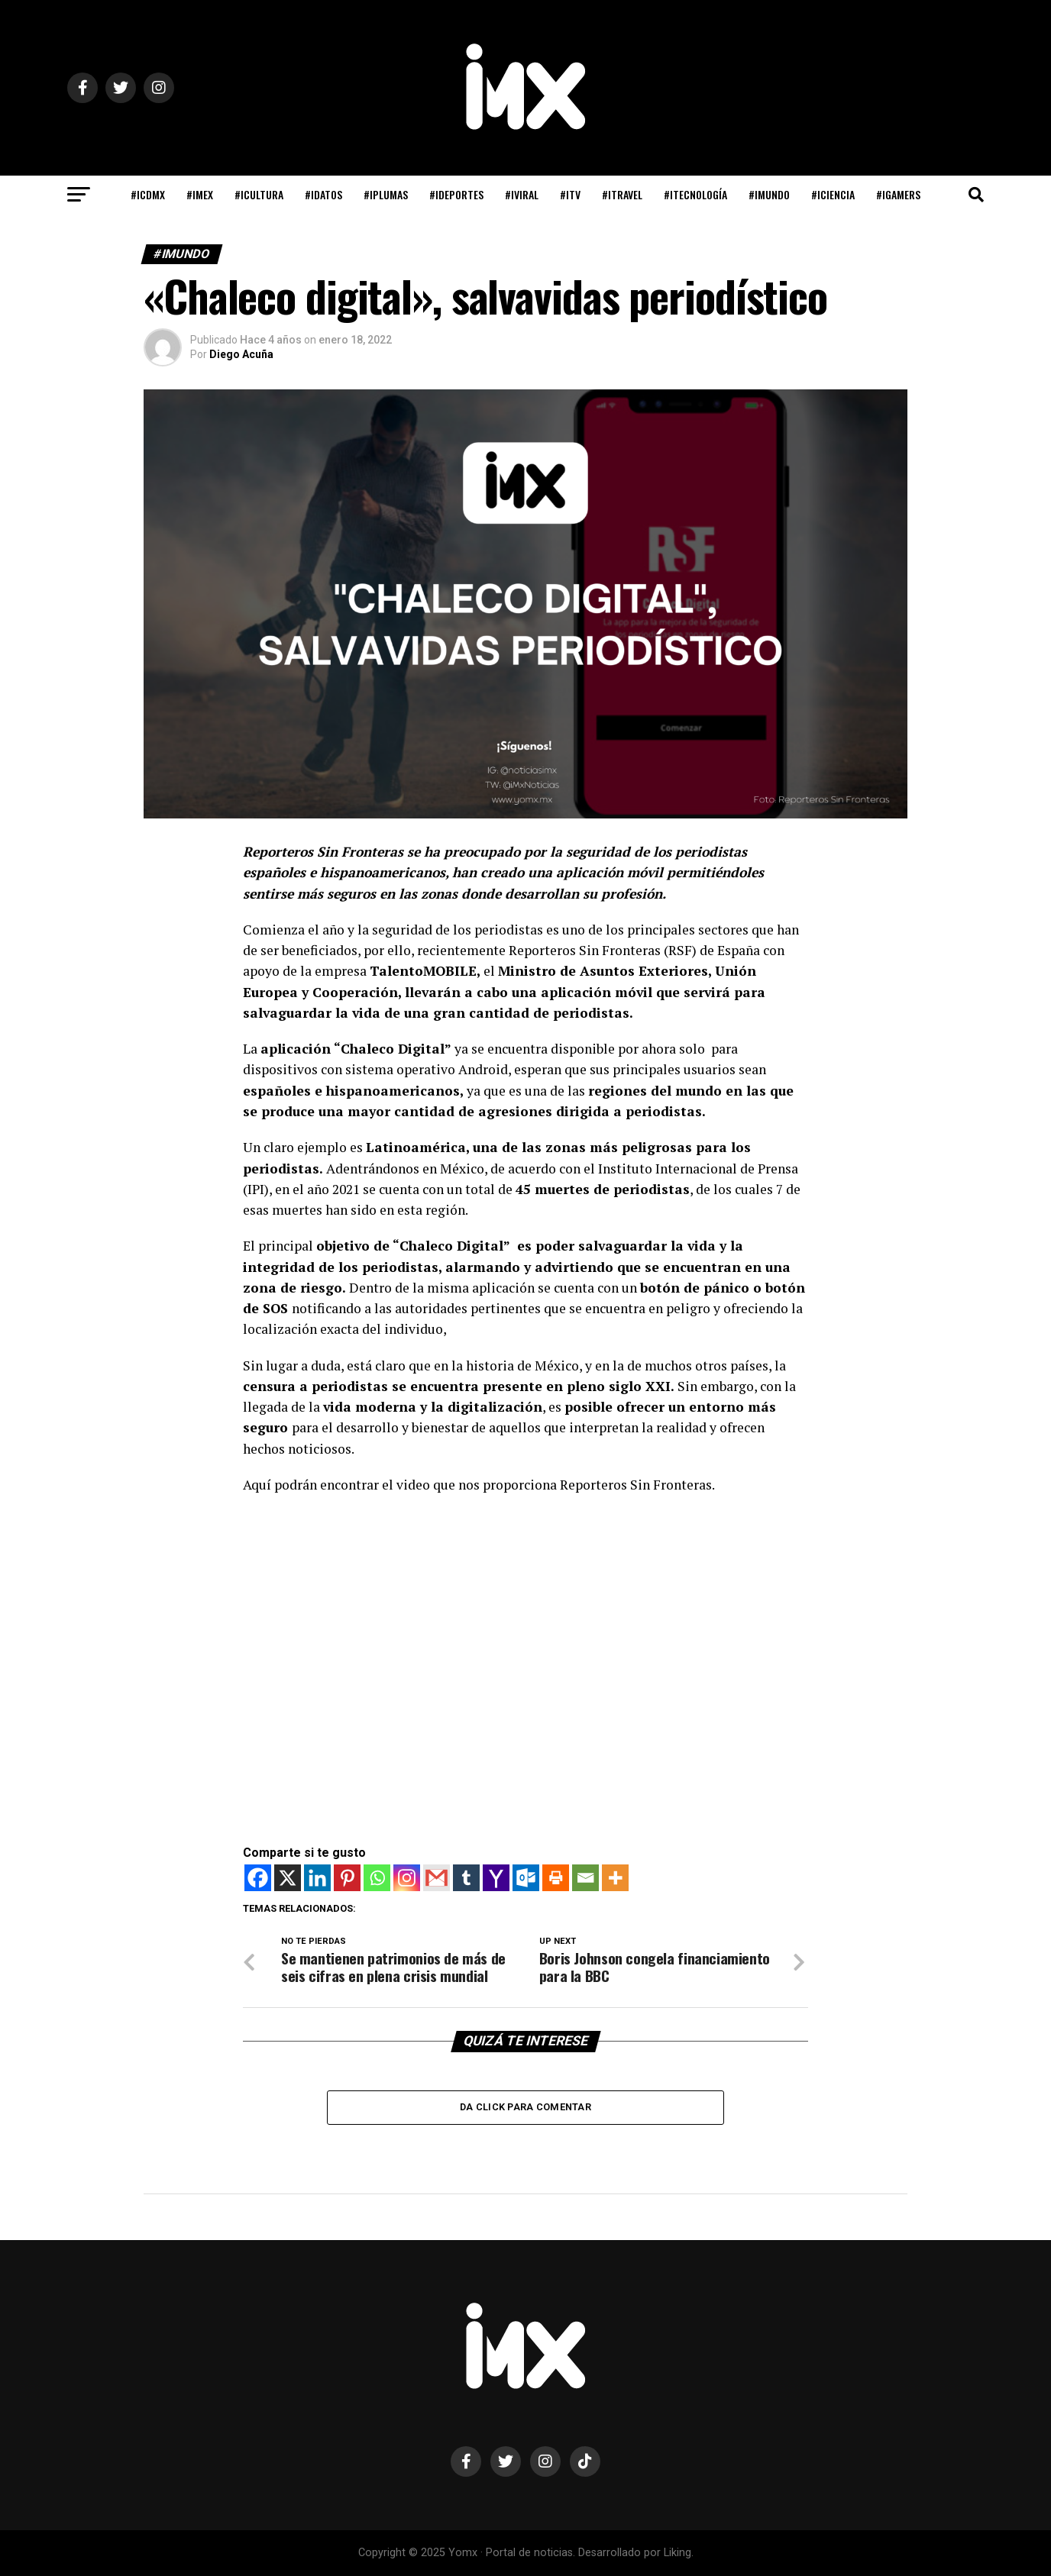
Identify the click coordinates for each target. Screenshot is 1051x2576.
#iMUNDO (769, 194)
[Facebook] (257, 1877)
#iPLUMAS (386, 194)
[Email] (585, 1877)
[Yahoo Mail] (496, 1877)
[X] (287, 1877)
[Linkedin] (317, 1877)
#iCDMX (148, 194)
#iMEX (199, 194)
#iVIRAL (521, 194)
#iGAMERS (898, 194)
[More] (615, 1877)
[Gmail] (436, 1877)
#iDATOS (323, 194)
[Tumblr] (466, 1877)
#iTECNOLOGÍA (695, 194)
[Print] (555, 1877)
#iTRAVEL (622, 194)
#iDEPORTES (456, 194)
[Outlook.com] (526, 1877)
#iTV (570, 194)
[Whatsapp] (377, 1877)
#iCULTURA (258, 194)
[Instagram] (406, 1877)
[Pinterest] (347, 1877)
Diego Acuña (241, 354)
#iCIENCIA (833, 194)
